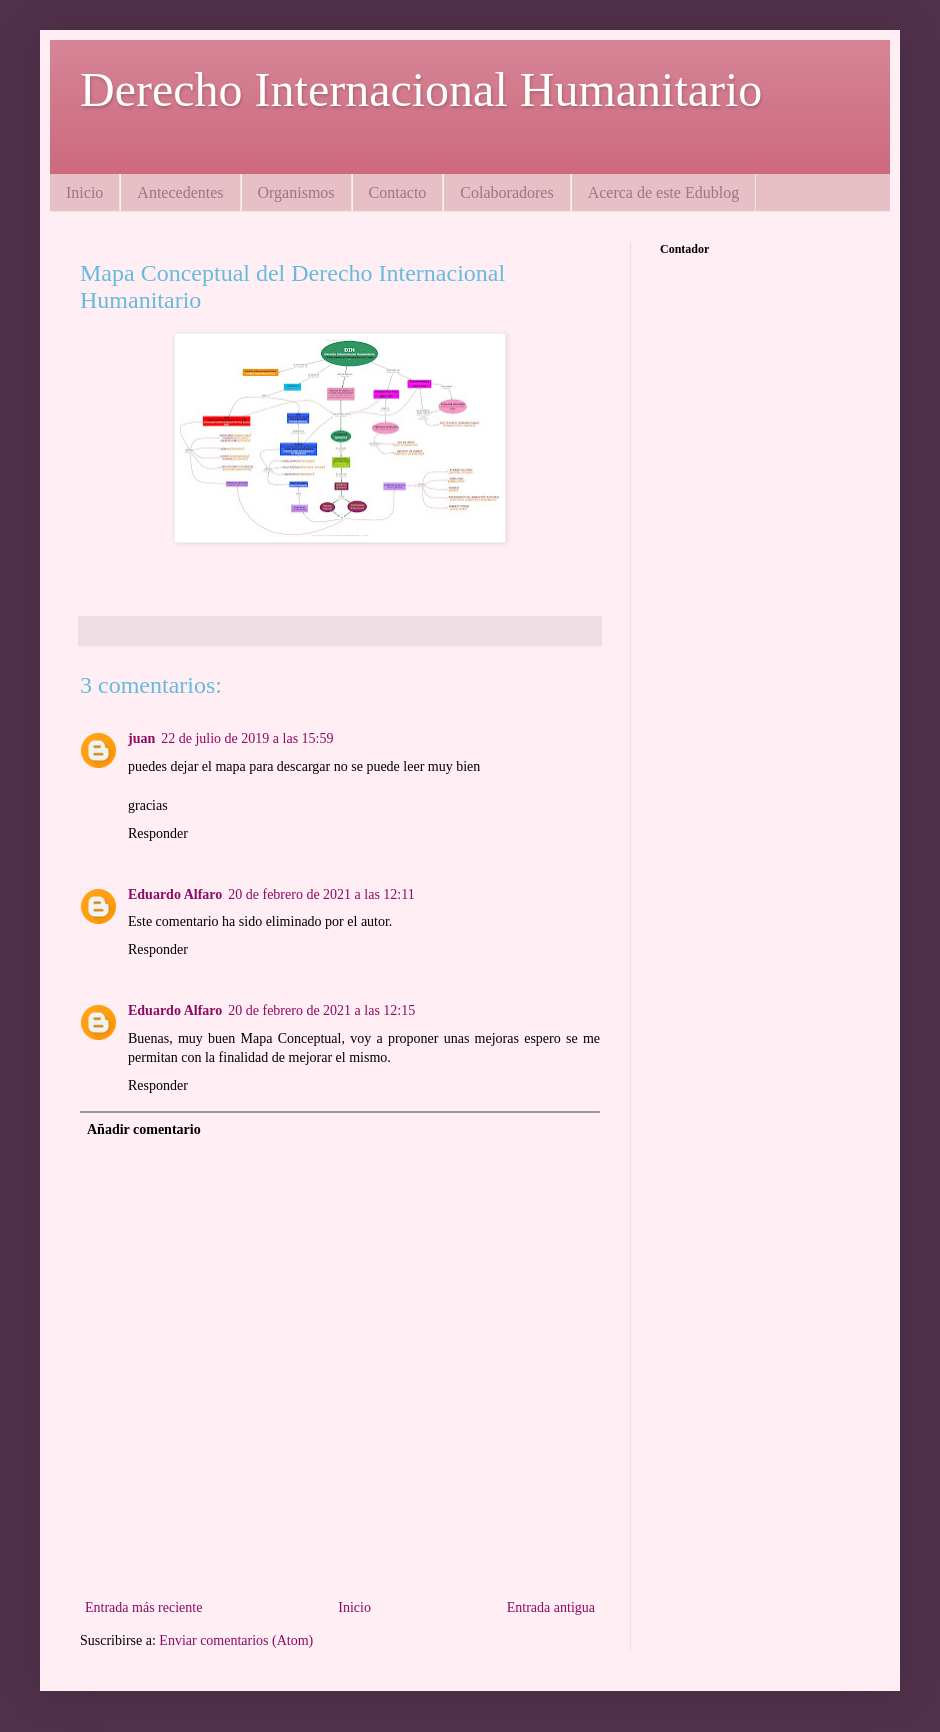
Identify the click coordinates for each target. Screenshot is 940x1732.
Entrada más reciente (143, 1607)
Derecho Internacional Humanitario (421, 89)
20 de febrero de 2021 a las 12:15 (321, 1010)
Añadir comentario (144, 1129)
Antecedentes (180, 192)
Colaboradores (506, 192)
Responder (158, 833)
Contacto (398, 192)
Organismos (296, 192)
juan (141, 738)
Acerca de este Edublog (663, 192)
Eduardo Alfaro (175, 894)
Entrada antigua (551, 1607)
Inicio (84, 192)
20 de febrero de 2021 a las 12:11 (321, 894)
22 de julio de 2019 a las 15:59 (247, 738)
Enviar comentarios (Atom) (236, 1640)
